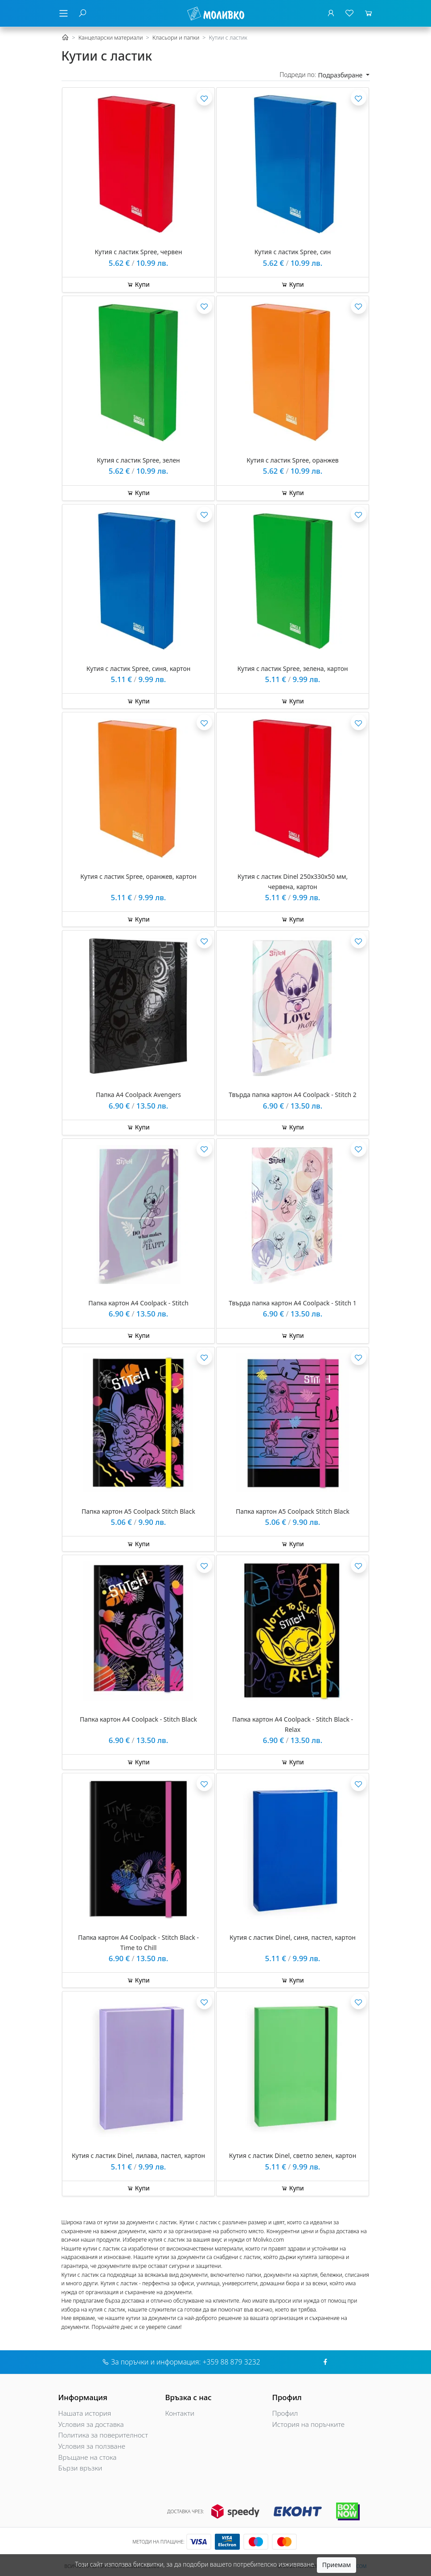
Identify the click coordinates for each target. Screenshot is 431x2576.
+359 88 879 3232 (231, 2362)
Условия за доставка (91, 2424)
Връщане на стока (87, 2457)
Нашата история (84, 2413)
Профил (285, 2413)
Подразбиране (341, 75)
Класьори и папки (176, 37)
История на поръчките (308, 2424)
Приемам (336, 2564)
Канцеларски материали (110, 37)
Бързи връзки (80, 2468)
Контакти (180, 2413)
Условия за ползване (91, 2446)
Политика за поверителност (103, 2435)
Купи (138, 284)
